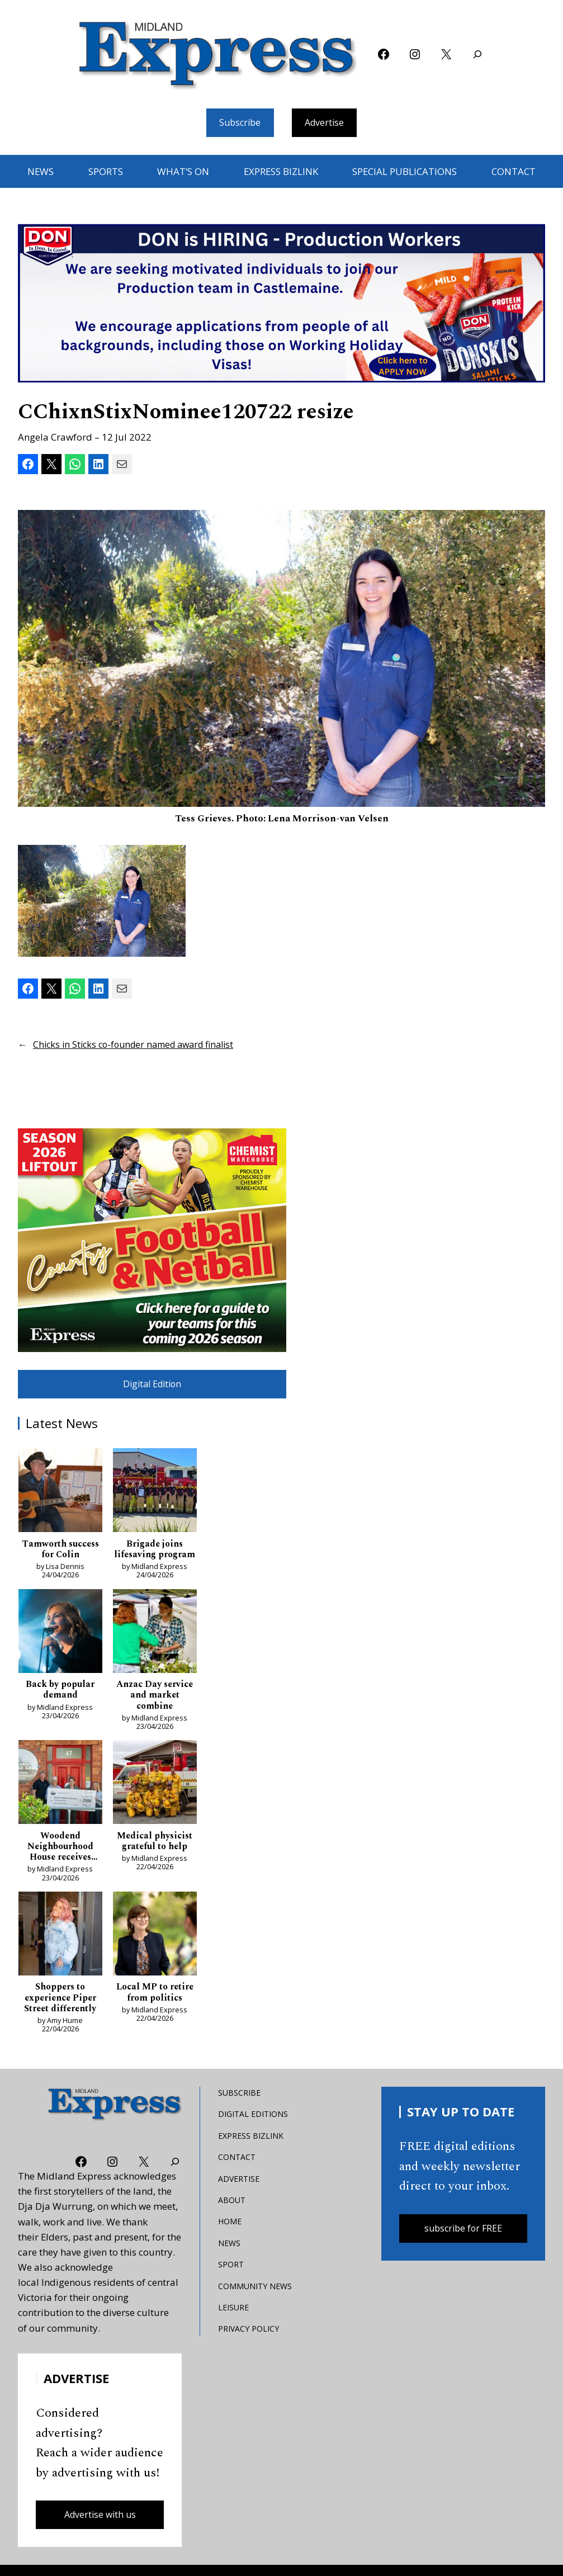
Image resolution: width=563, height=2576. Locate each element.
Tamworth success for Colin (60, 1553)
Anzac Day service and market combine (155, 1712)
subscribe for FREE (463, 2250)
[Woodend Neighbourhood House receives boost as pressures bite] (60, 1802)
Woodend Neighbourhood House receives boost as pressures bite (60, 1865)
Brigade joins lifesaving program (154, 1559)
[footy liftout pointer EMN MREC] (152, 1241)
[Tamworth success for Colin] (60, 1495)
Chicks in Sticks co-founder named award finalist (140, 1045)
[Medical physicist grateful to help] (155, 1802)
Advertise (326, 123)
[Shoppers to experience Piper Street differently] (60, 1955)
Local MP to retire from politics (154, 2012)
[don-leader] (281, 304)
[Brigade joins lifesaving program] (155, 1495)
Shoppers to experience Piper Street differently (60, 2018)
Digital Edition (152, 1386)
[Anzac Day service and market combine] (155, 1649)
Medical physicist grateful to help (155, 1859)
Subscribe (238, 123)
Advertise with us (100, 2537)
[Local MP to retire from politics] (155, 1955)
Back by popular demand (60, 1706)
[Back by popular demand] (60, 1649)
